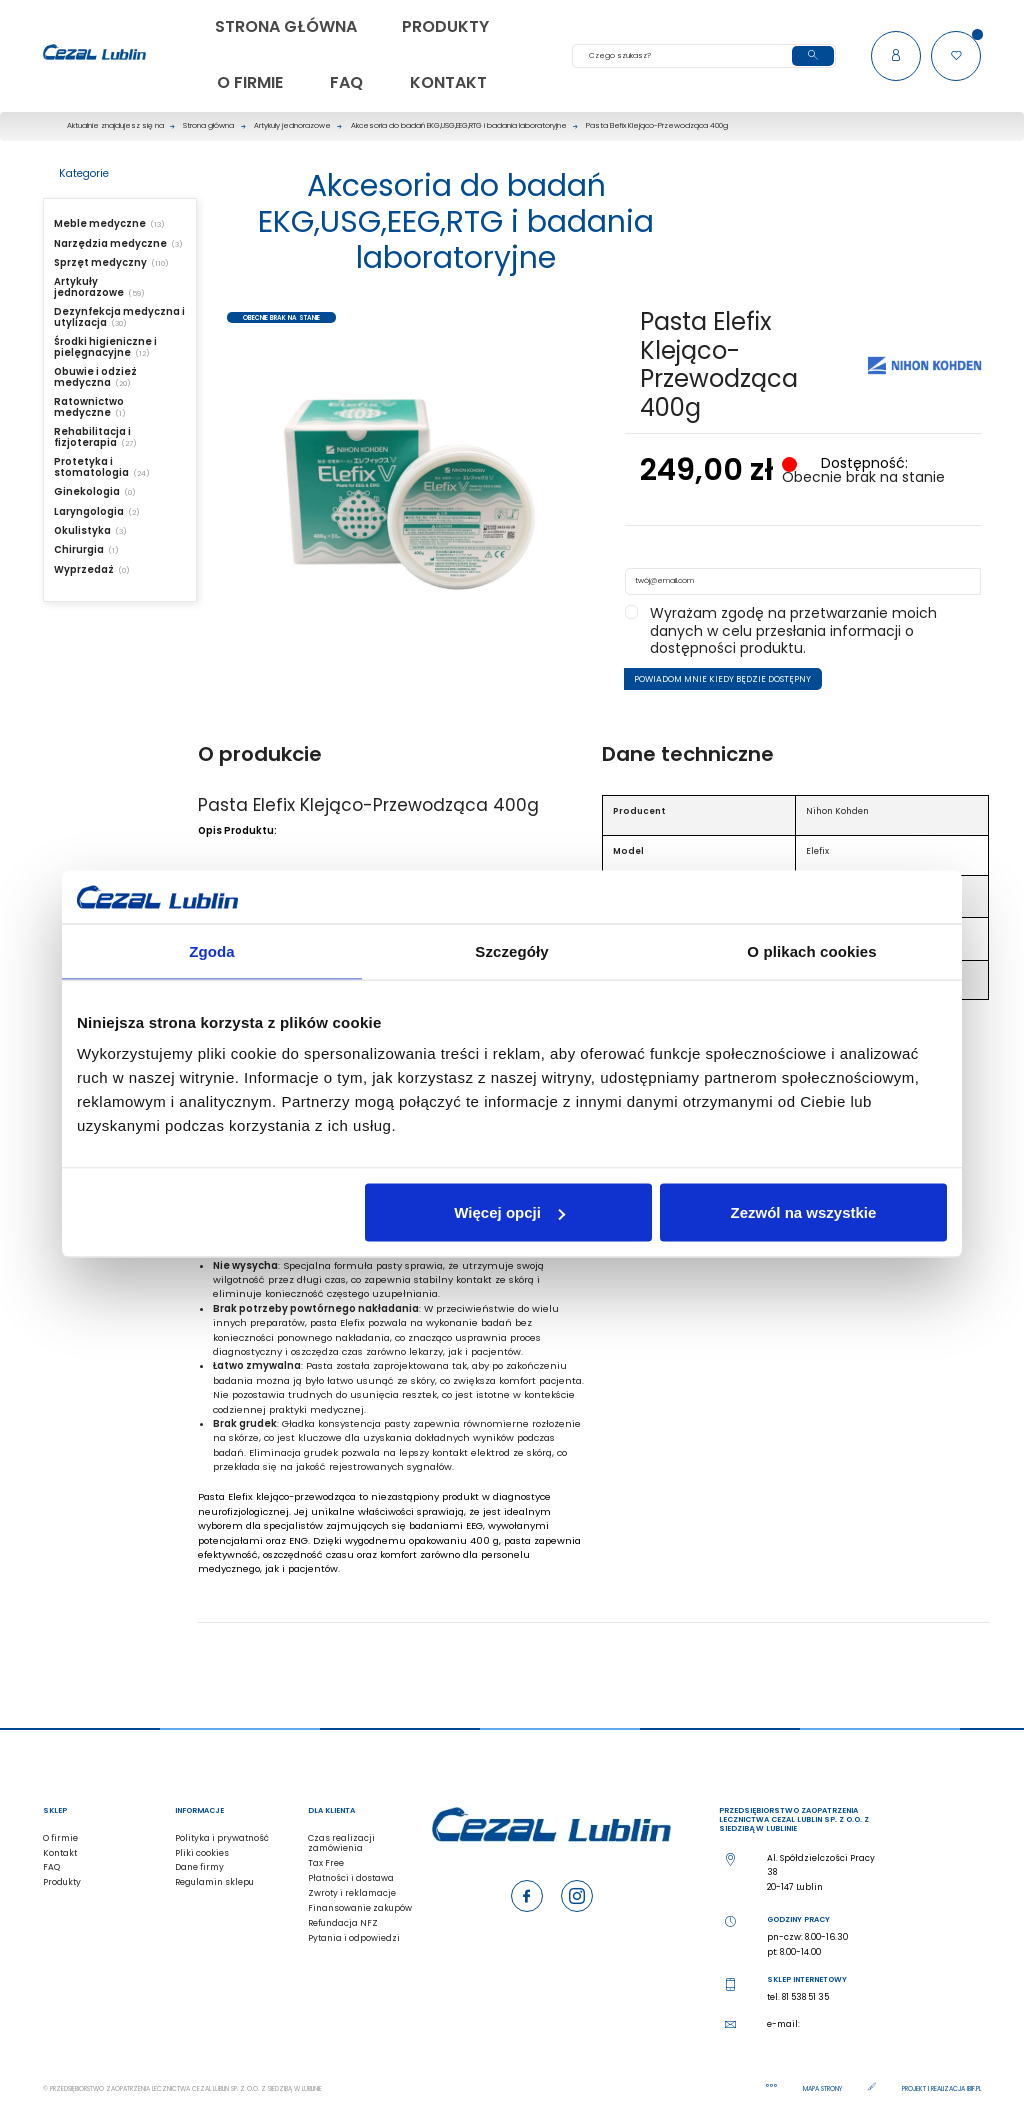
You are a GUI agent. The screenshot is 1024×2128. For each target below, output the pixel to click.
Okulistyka (82, 530)
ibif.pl (974, 2088)
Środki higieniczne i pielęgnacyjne (105, 347)
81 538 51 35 (805, 1997)
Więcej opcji (509, 1212)
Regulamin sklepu (214, 1882)
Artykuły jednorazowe (89, 287)
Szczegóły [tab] (511, 950)
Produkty (62, 1882)
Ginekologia (87, 491)
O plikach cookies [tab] (811, 950)
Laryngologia (89, 511)
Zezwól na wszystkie (804, 1212)
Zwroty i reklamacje (352, 1893)
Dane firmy (199, 1867)
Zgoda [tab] (212, 950)
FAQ (51, 1867)
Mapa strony (823, 2088)
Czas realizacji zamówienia (341, 1843)
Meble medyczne (100, 223)
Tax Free (326, 1863)
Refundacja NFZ (343, 1923)
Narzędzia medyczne (110, 243)
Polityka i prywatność (222, 1838)
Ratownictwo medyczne (89, 407)
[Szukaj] (704, 56)
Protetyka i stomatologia (91, 467)
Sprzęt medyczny (100, 262)
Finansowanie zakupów (360, 1908)
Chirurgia (79, 549)
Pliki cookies (202, 1853)
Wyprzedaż (84, 569)
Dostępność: (862, 464)
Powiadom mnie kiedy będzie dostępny (722, 679)
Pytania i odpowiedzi (354, 1938)
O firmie (60, 1838)
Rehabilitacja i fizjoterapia (92, 437)
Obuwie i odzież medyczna (95, 377)
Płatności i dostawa (351, 1878)
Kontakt (60, 1853)
